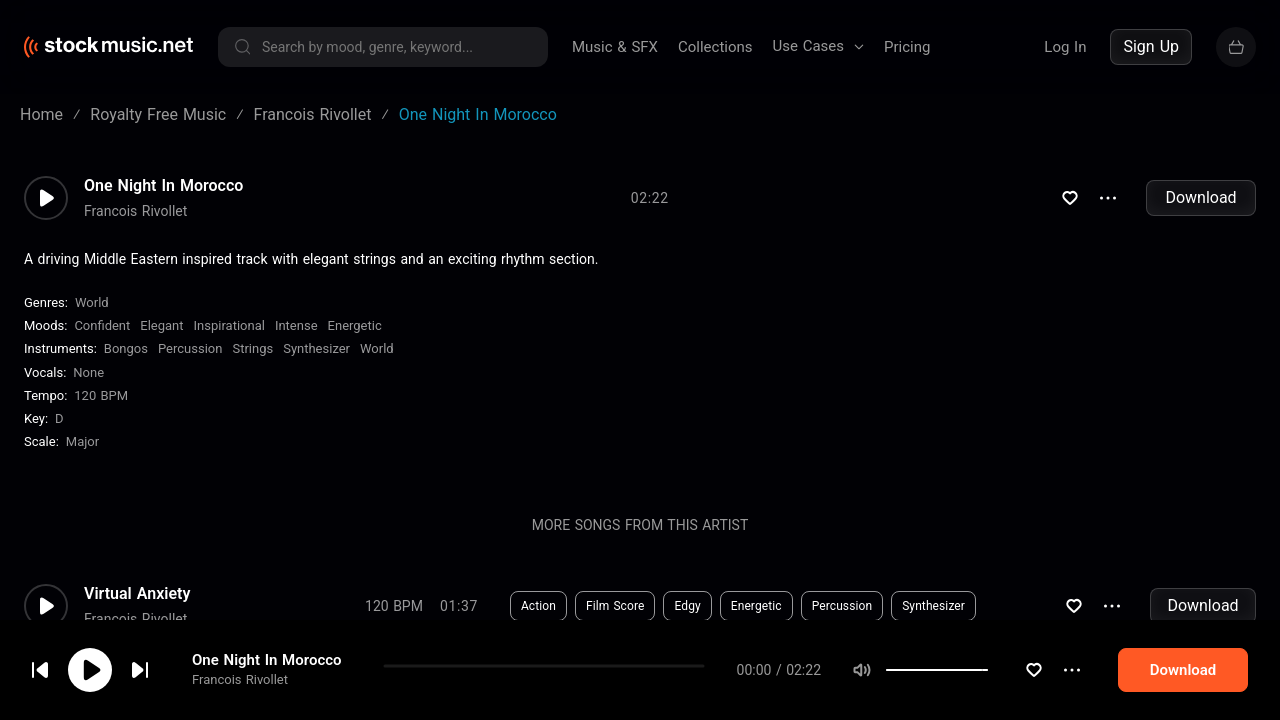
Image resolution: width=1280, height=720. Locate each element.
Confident (102, 325)
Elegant (161, 325)
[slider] (1026, 678)
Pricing (907, 47)
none (88, 372)
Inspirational (229, 325)
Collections (715, 47)
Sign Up (1151, 46)
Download (1200, 197)
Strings (252, 348)
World (92, 302)
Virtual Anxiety (137, 594)
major (82, 441)
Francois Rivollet (240, 687)
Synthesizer (316, 348)
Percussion (190, 348)
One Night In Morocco (267, 668)
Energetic (355, 325)
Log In (1065, 47)
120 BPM (101, 395)
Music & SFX (615, 47)
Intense (296, 325)
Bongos (126, 348)
